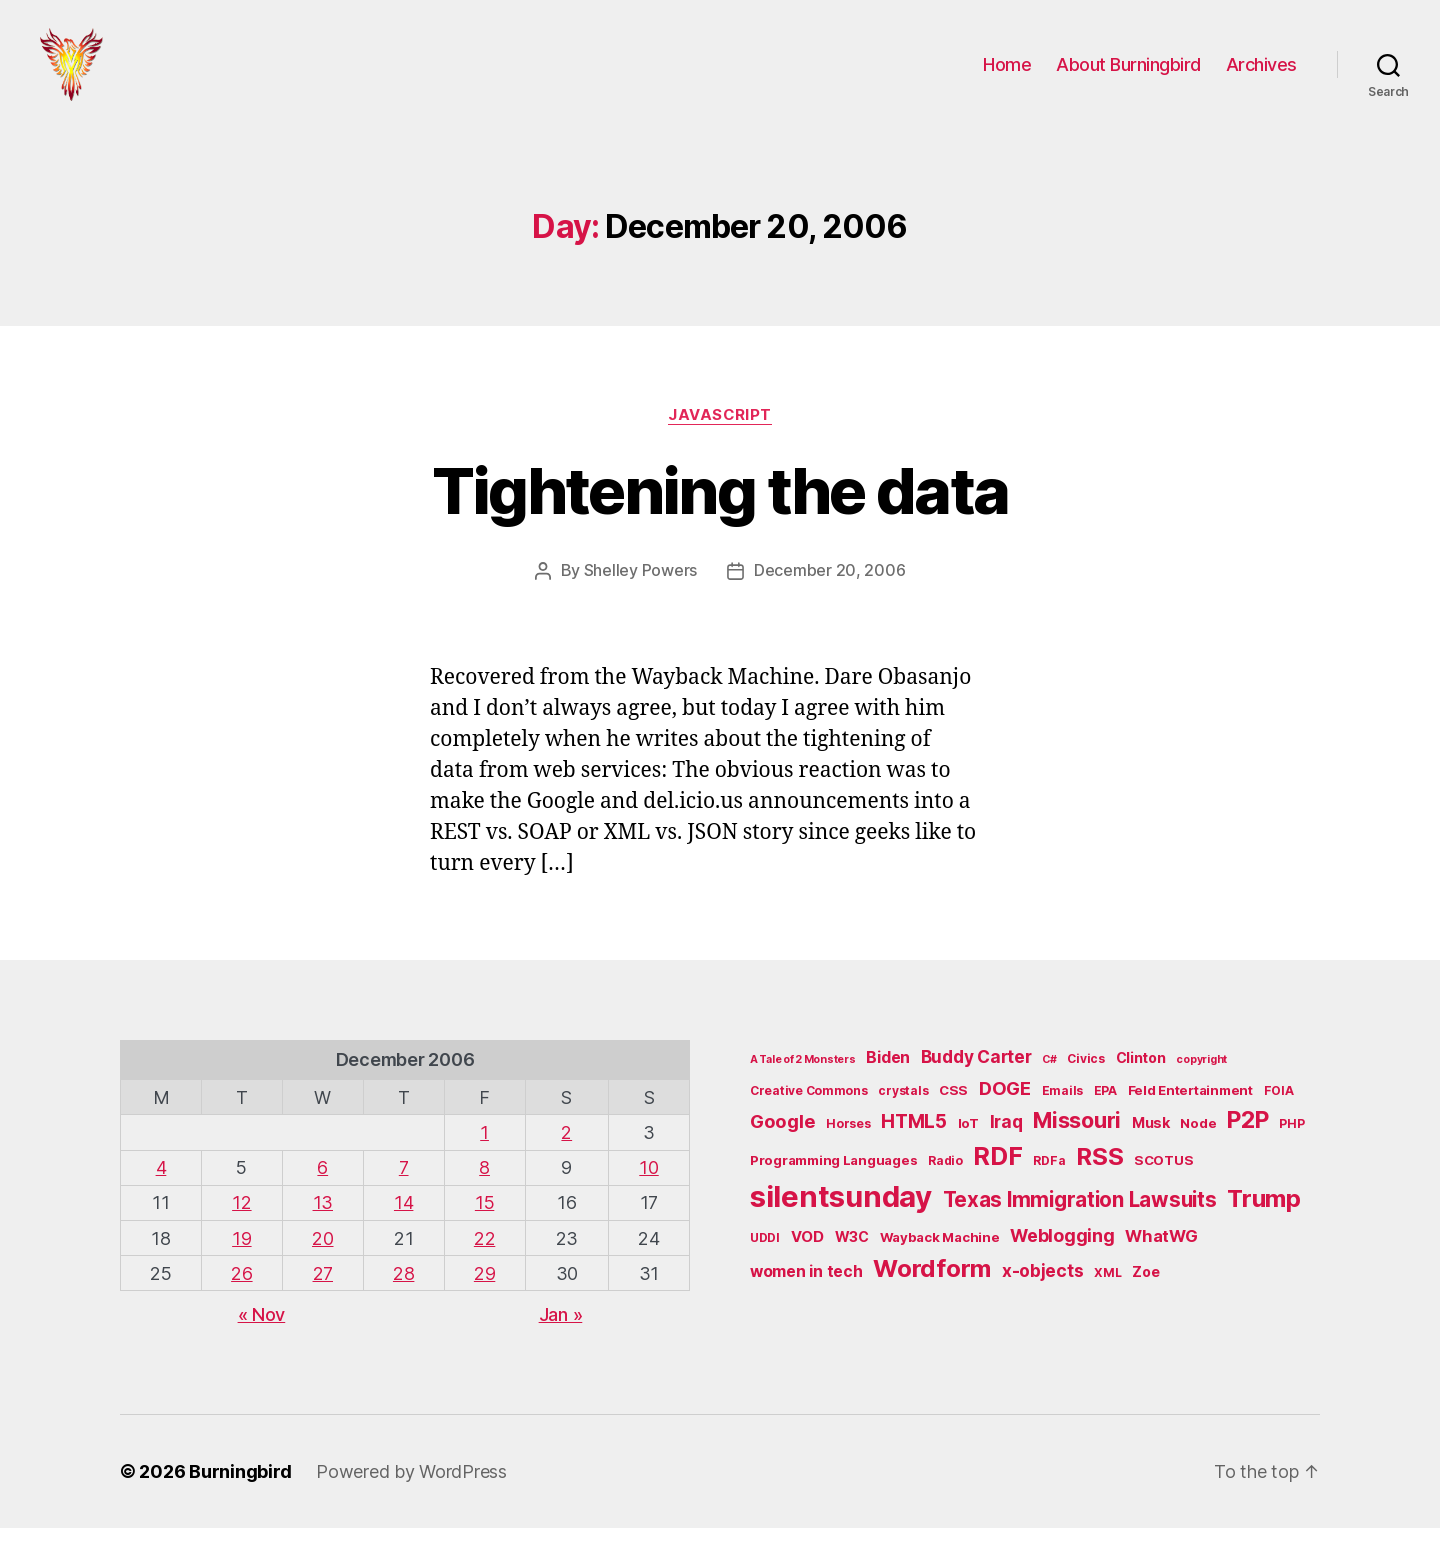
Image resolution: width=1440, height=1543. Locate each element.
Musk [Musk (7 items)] (1151, 1138)
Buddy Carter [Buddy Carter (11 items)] (976, 1072)
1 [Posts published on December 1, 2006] (484, 1148)
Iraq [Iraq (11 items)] (1006, 1137)
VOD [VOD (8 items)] (807, 1253)
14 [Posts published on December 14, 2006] (403, 1218)
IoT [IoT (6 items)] (968, 1139)
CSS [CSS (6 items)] (953, 1105)
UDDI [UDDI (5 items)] (765, 1253)
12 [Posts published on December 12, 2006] (241, 1218)
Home (1007, 72)
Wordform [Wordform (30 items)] (932, 1283)
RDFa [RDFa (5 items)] (1049, 1176)
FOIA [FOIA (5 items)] (1279, 1105)
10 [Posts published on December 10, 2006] (648, 1183)
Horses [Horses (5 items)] (848, 1139)
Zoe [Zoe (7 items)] (1145, 1286)
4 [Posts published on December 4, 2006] (161, 1183)
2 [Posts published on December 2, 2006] (566, 1148)
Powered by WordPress (411, 1486)
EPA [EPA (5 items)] (1105, 1105)
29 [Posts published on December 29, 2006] (484, 1288)
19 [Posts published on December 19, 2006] (241, 1253)
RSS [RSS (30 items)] (1099, 1172)
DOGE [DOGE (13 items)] (1005, 1103)
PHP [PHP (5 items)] (1291, 1139)
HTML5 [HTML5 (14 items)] (914, 1137)
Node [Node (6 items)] (1198, 1139)
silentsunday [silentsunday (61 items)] (841, 1212)
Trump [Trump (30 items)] (1264, 1214)
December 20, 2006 (829, 587)
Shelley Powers (640, 587)
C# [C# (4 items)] (1049, 1075)
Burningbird (240, 1486)
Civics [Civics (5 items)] (1085, 1074)
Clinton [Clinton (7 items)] (1141, 1073)
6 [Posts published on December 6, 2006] (322, 1183)
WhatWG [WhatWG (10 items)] (1161, 1252)
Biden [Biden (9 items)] (888, 1073)
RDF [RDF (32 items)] (997, 1172)
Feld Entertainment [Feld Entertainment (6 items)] (1190, 1105)
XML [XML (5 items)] (1107, 1287)
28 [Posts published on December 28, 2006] (403, 1288)
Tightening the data (720, 507)
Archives (1261, 72)
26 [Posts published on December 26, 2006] (241, 1288)
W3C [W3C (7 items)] (852, 1252)
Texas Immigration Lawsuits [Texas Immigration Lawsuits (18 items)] (1080, 1215)
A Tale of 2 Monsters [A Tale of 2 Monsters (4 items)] (803, 1075)
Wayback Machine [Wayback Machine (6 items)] (940, 1253)
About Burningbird (1128, 72)
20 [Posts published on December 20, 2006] (322, 1253)
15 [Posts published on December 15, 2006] (484, 1218)
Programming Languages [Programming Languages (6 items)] (833, 1176)
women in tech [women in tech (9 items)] (806, 1286)
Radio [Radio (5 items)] (945, 1176)
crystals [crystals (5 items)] (903, 1105)
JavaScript (720, 431)
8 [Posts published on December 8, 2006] (484, 1183)
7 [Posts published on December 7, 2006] (404, 1183)
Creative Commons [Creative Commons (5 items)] (809, 1105)
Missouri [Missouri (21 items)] (1077, 1136)
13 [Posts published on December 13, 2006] (323, 1218)
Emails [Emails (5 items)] (1062, 1105)
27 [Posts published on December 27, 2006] (323, 1288)
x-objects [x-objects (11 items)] (1043, 1285)
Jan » (561, 1329)
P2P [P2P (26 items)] (1247, 1136)
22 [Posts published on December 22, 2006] (484, 1253)
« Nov (262, 1329)
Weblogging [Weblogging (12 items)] (1062, 1251)
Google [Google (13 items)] (782, 1137)
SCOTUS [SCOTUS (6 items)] (1163, 1176)
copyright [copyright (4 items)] (1201, 1075)
